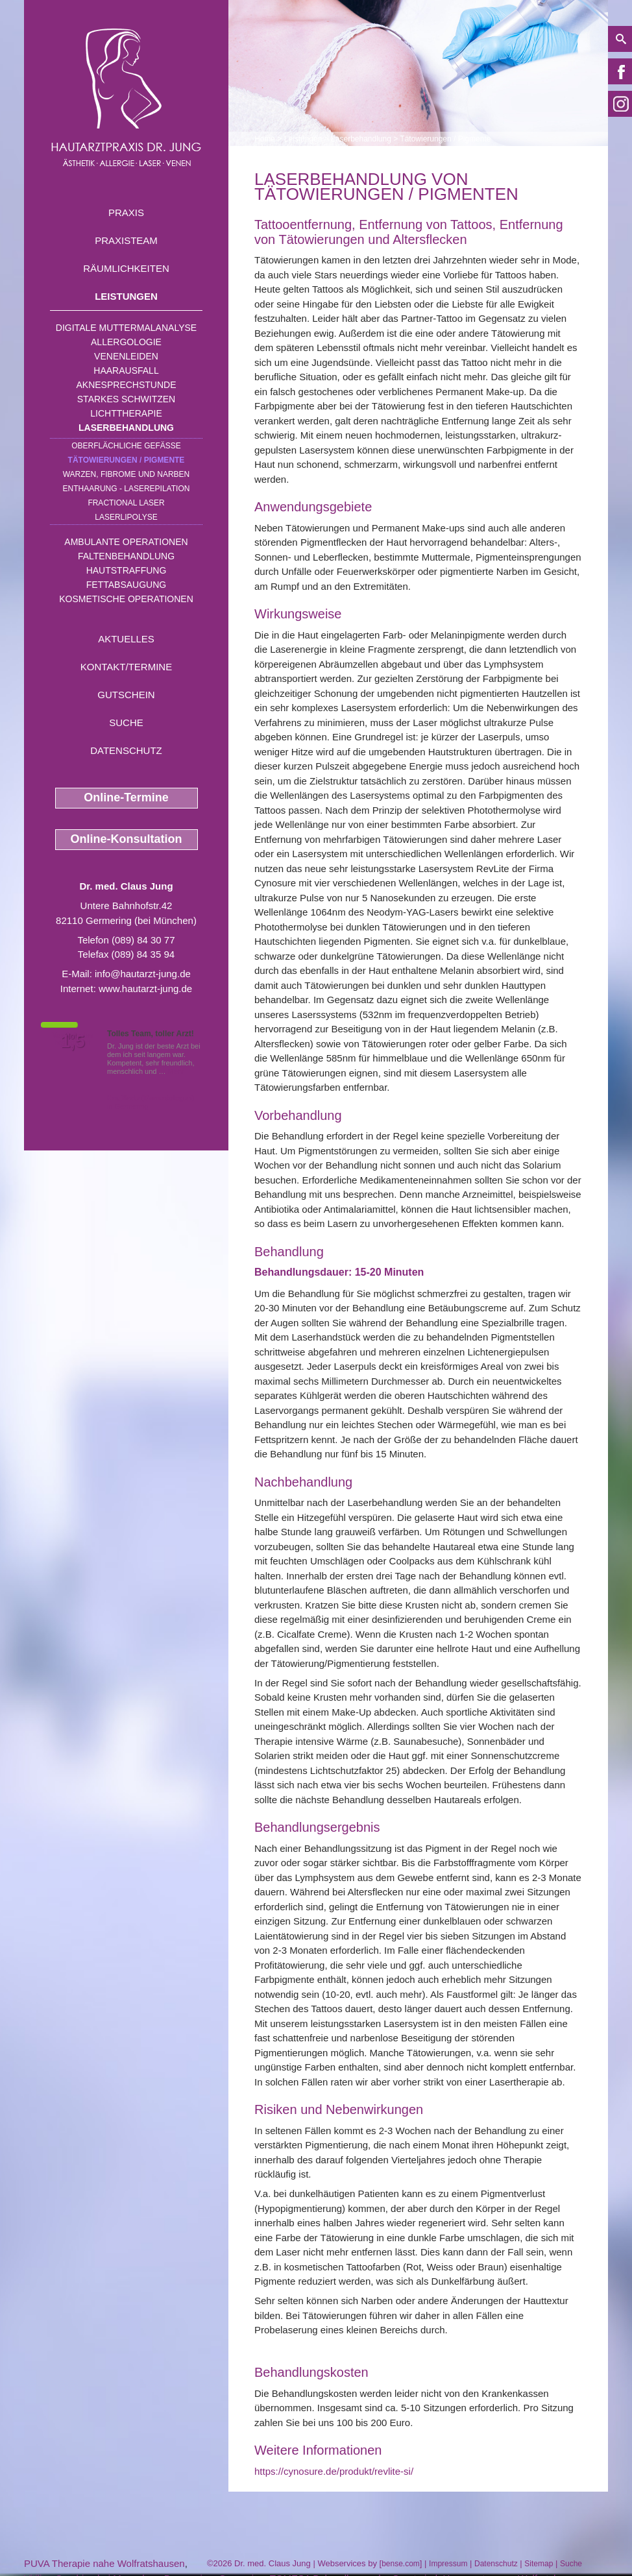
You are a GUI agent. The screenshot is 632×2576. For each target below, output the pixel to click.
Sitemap (538, 2563)
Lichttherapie (126, 413)
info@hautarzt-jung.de (143, 973)
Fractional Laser (126, 502)
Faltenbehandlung (126, 556)
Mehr (176, 1071)
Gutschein (125, 694)
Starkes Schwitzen (126, 399)
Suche (126, 722)
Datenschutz (126, 750)
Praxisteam (126, 240)
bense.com (401, 2563)
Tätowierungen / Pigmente (126, 460)
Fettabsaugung (126, 584)
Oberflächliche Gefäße (126, 445)
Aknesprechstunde (126, 385)
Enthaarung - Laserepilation (126, 488)
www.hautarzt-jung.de (145, 988)
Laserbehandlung (126, 427)
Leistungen (126, 296)
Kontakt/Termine (126, 666)
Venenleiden (126, 356)
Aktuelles (126, 638)
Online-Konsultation (126, 838)
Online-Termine (126, 797)
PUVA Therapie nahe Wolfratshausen (104, 2563)
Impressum (448, 2563)
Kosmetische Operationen (126, 599)
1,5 (72, 1041)
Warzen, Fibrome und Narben (126, 474)
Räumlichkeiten (126, 268)
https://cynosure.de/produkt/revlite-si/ (333, 2471)
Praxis (126, 212)
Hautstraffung (126, 570)
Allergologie (126, 342)
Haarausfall (125, 370)
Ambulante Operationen (126, 542)
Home (264, 138)
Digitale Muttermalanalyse (126, 327)
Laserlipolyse (126, 517)
